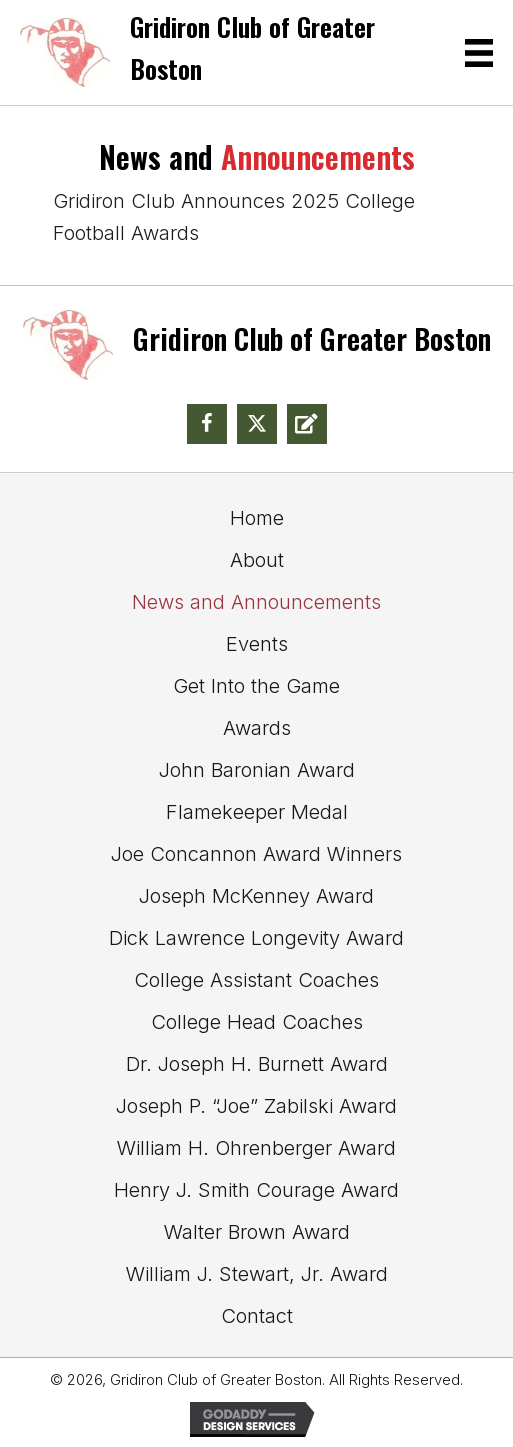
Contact (257, 1316)
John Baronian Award (257, 770)
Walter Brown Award (257, 1232)
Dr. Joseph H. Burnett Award (257, 1064)
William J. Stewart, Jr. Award (257, 1274)
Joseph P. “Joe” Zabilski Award (256, 1106)
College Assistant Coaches (256, 980)
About (257, 560)
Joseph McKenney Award (256, 896)
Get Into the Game (256, 686)
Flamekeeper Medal (257, 812)
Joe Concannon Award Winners (256, 854)
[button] (207, 424)
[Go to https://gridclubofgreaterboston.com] (219, 52)
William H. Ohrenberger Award (256, 1148)
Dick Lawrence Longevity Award (256, 938)
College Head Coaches (257, 1022)
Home (257, 518)
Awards (257, 728)
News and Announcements (256, 602)
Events (257, 644)
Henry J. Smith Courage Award (256, 1190)
